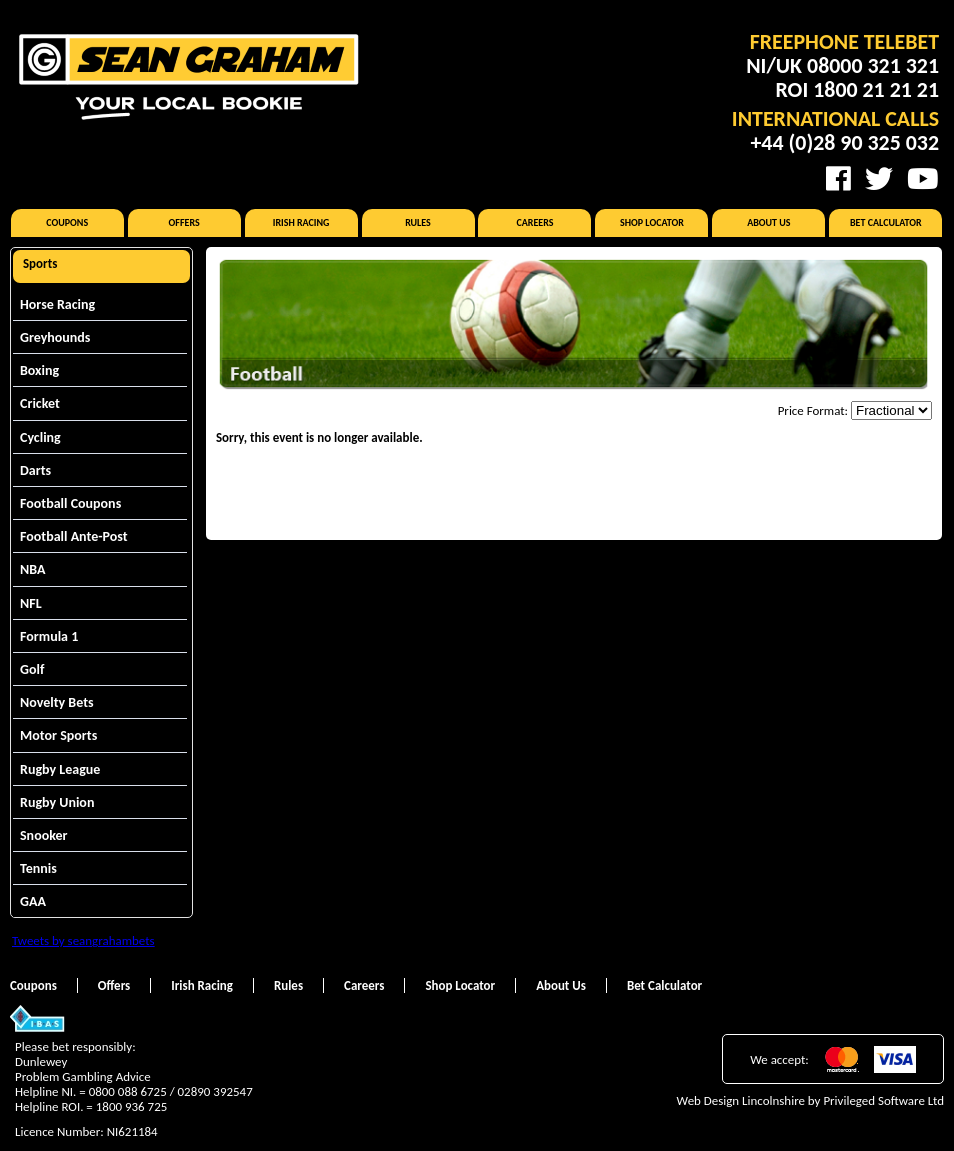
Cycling (40, 437)
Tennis (38, 868)
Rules (418, 222)
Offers (184, 222)
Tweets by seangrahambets (83, 940)
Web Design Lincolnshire (741, 1100)
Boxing (39, 370)
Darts (35, 470)
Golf (32, 669)
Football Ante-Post (74, 536)
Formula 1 (49, 636)
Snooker (44, 835)
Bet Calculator (886, 222)
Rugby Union (57, 802)
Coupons (67, 222)
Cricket (40, 403)
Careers (534, 222)
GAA (33, 901)
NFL (31, 603)
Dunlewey (41, 1061)
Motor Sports (58, 735)
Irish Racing (301, 222)
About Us (768, 222)
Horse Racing (57, 304)
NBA (32, 569)
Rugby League (60, 769)
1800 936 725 (132, 1106)
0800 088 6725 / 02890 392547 (171, 1091)
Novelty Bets (57, 702)
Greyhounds (55, 337)
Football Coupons (70, 503)
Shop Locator (652, 222)
